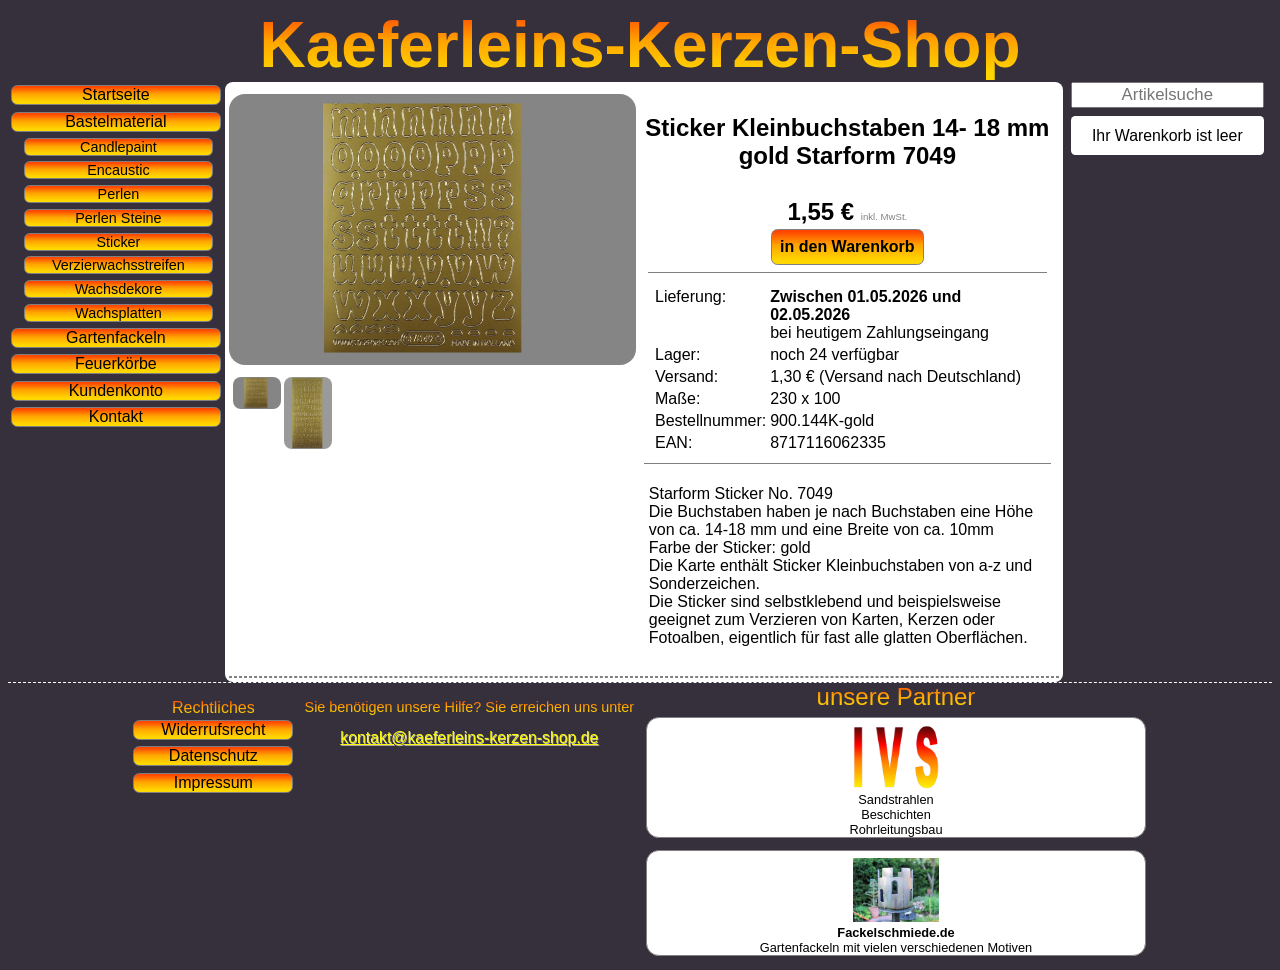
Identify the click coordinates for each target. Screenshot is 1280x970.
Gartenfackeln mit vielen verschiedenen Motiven (896, 932)
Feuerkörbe (116, 363)
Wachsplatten (118, 313)
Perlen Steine (118, 218)
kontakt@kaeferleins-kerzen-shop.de (469, 737)
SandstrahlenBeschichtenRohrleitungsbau (895, 807)
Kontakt (116, 416)
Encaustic (118, 170)
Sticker (118, 242)
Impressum (213, 782)
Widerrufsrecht (213, 729)
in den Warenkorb (847, 246)
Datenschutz (213, 755)
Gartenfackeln (116, 337)
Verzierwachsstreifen (118, 265)
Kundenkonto (116, 390)
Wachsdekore (118, 289)
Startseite (116, 94)
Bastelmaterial (115, 121)
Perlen (119, 194)
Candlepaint (118, 147)
